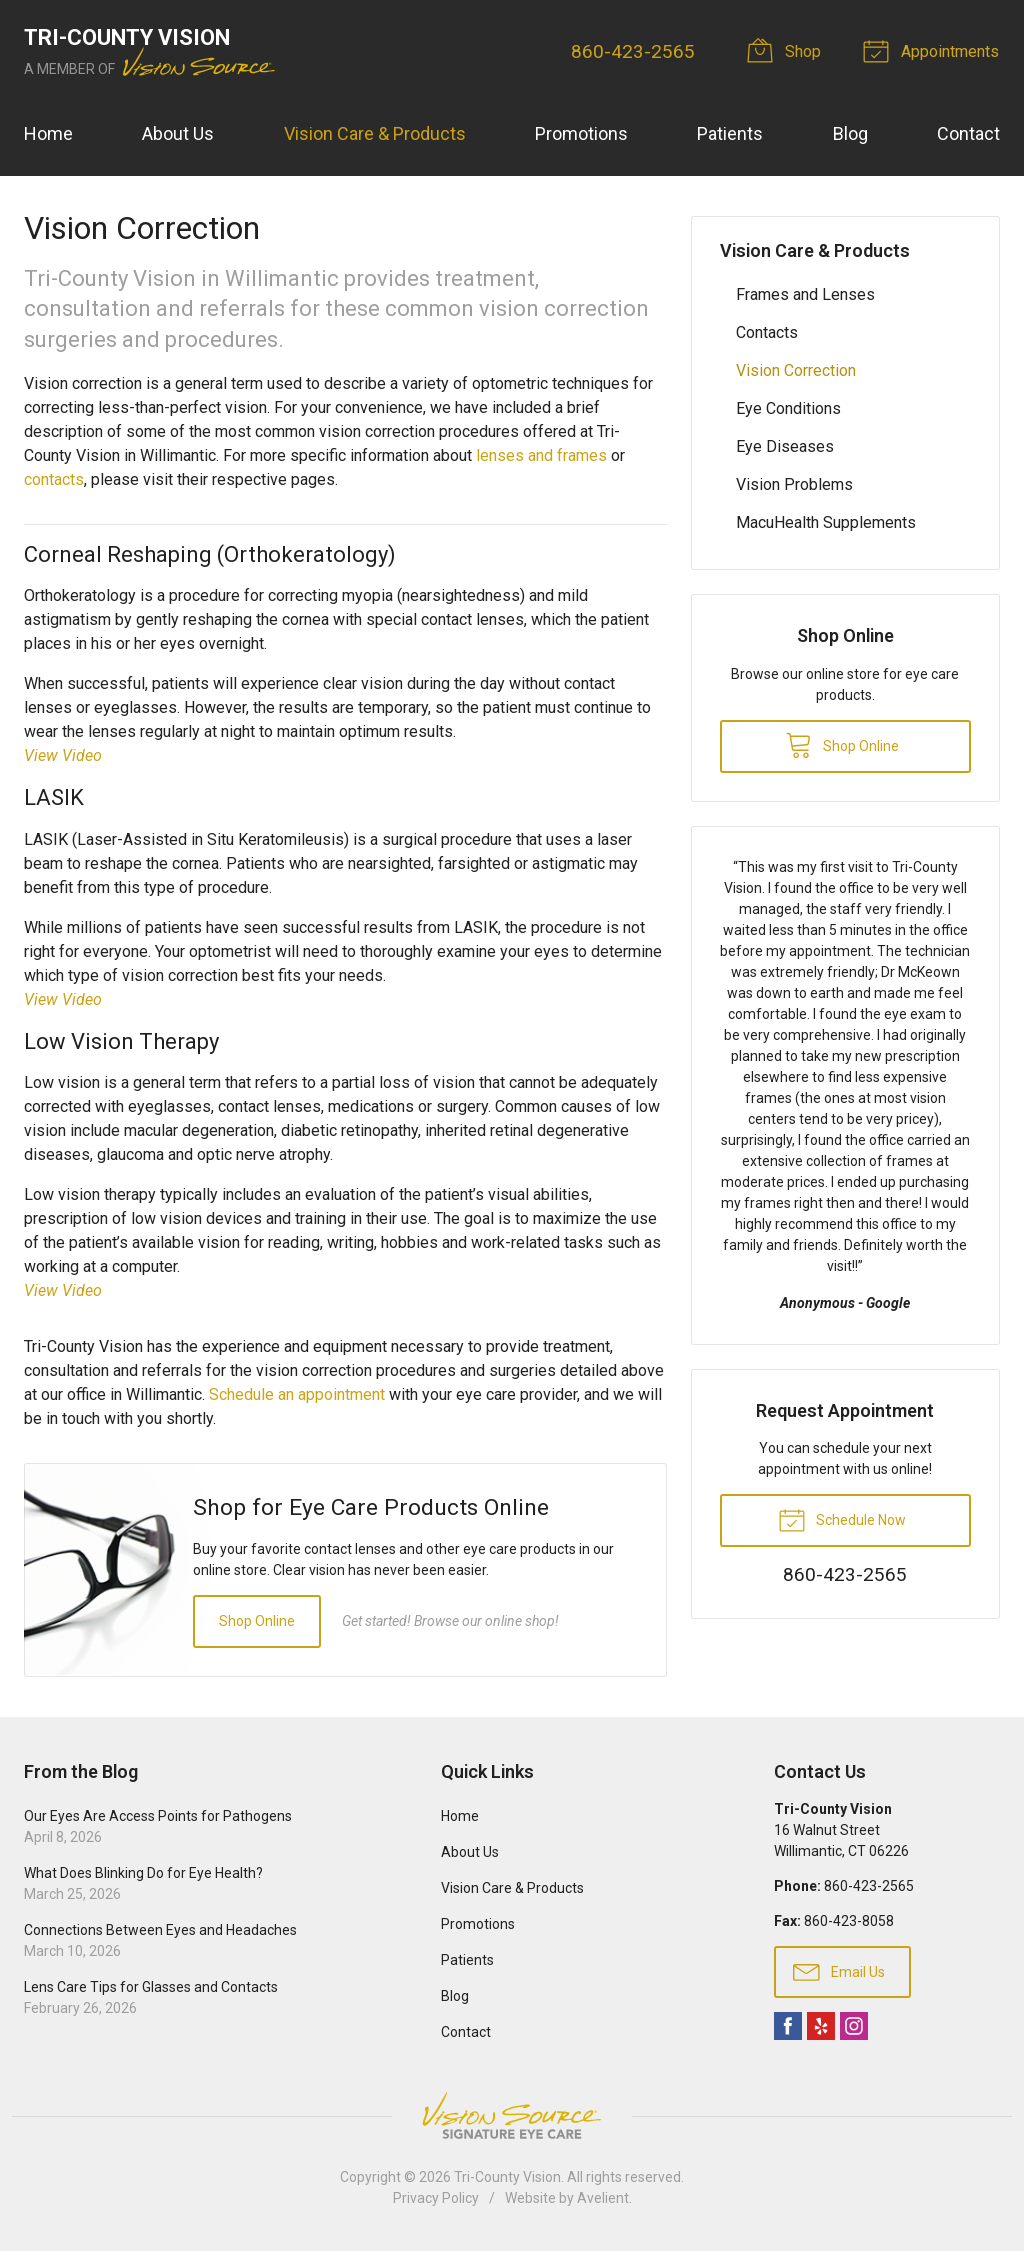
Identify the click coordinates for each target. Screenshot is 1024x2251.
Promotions (581, 133)
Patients (730, 133)
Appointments (935, 50)
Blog (850, 133)
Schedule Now (842, 1519)
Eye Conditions (788, 408)
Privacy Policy (436, 2198)
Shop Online (257, 1621)
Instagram (854, 2026)
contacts (54, 479)
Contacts (767, 332)
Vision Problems (794, 484)
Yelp (821, 2026)
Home (48, 133)
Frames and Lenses (805, 294)
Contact (968, 133)
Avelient (603, 2198)
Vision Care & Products (375, 133)
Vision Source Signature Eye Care (512, 2115)
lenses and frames (541, 455)
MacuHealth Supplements (826, 522)
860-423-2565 (634, 51)
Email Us (839, 1971)
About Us (178, 133)
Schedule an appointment (297, 1394)
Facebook (788, 2026)
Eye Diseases (785, 446)
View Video (63, 755)
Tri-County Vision (507, 2177)
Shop (788, 50)
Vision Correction (796, 370)
